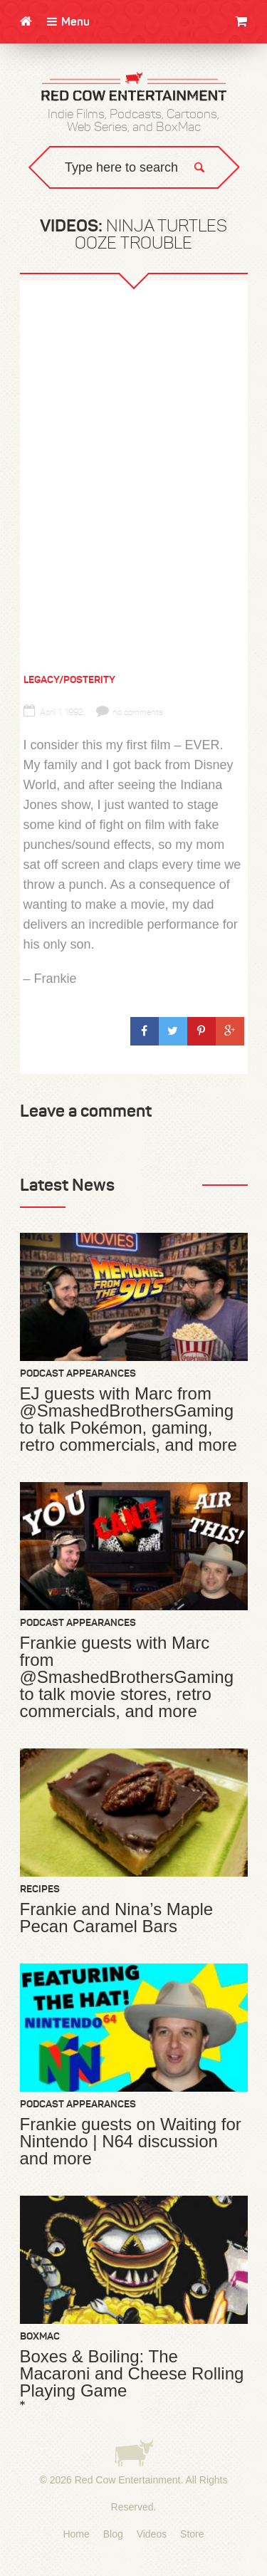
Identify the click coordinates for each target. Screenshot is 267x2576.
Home (76, 2534)
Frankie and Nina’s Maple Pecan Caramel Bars (117, 1918)
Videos (152, 2534)
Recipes (40, 1889)
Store (192, 2534)
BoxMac (40, 2336)
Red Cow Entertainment (128, 2480)
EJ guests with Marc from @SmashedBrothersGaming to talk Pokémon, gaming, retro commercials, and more (128, 1419)
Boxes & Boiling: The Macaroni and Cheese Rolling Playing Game (132, 2373)
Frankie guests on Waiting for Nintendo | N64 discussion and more (130, 2141)
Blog (113, 2534)
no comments (129, 712)
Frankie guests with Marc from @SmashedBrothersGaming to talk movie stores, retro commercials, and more (127, 1677)
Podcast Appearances (78, 1373)
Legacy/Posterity (69, 679)
